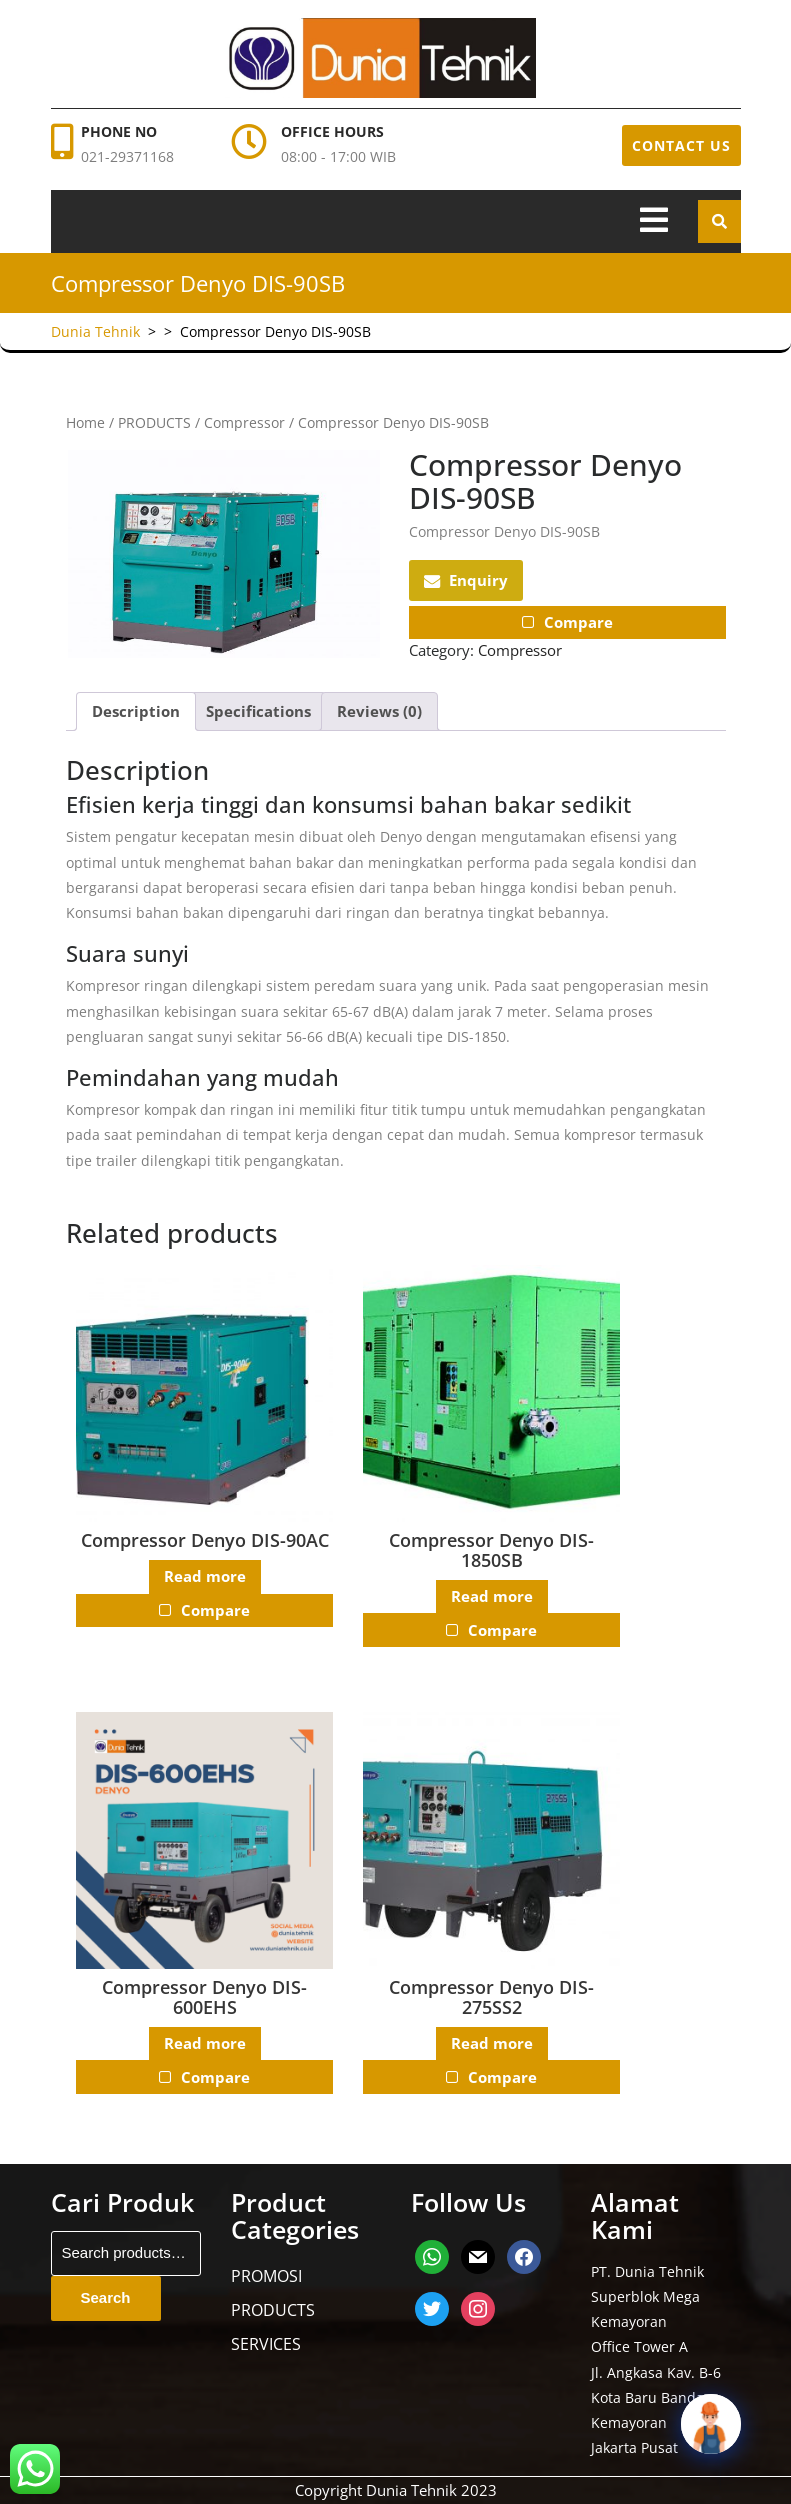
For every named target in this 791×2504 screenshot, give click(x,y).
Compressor (244, 422)
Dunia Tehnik (95, 331)
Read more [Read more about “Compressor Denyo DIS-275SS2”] (491, 2043)
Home (85, 422)
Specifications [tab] (258, 711)
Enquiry (466, 580)
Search (106, 2297)
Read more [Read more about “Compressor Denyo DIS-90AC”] (204, 1577)
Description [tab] (136, 711)
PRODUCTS (154, 422)
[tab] (654, 221)
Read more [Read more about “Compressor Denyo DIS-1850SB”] (491, 1596)
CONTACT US (681, 145)
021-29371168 (127, 156)
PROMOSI (266, 2276)
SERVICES (266, 2344)
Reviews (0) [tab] (379, 711)
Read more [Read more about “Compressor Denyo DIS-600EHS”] (204, 2043)
